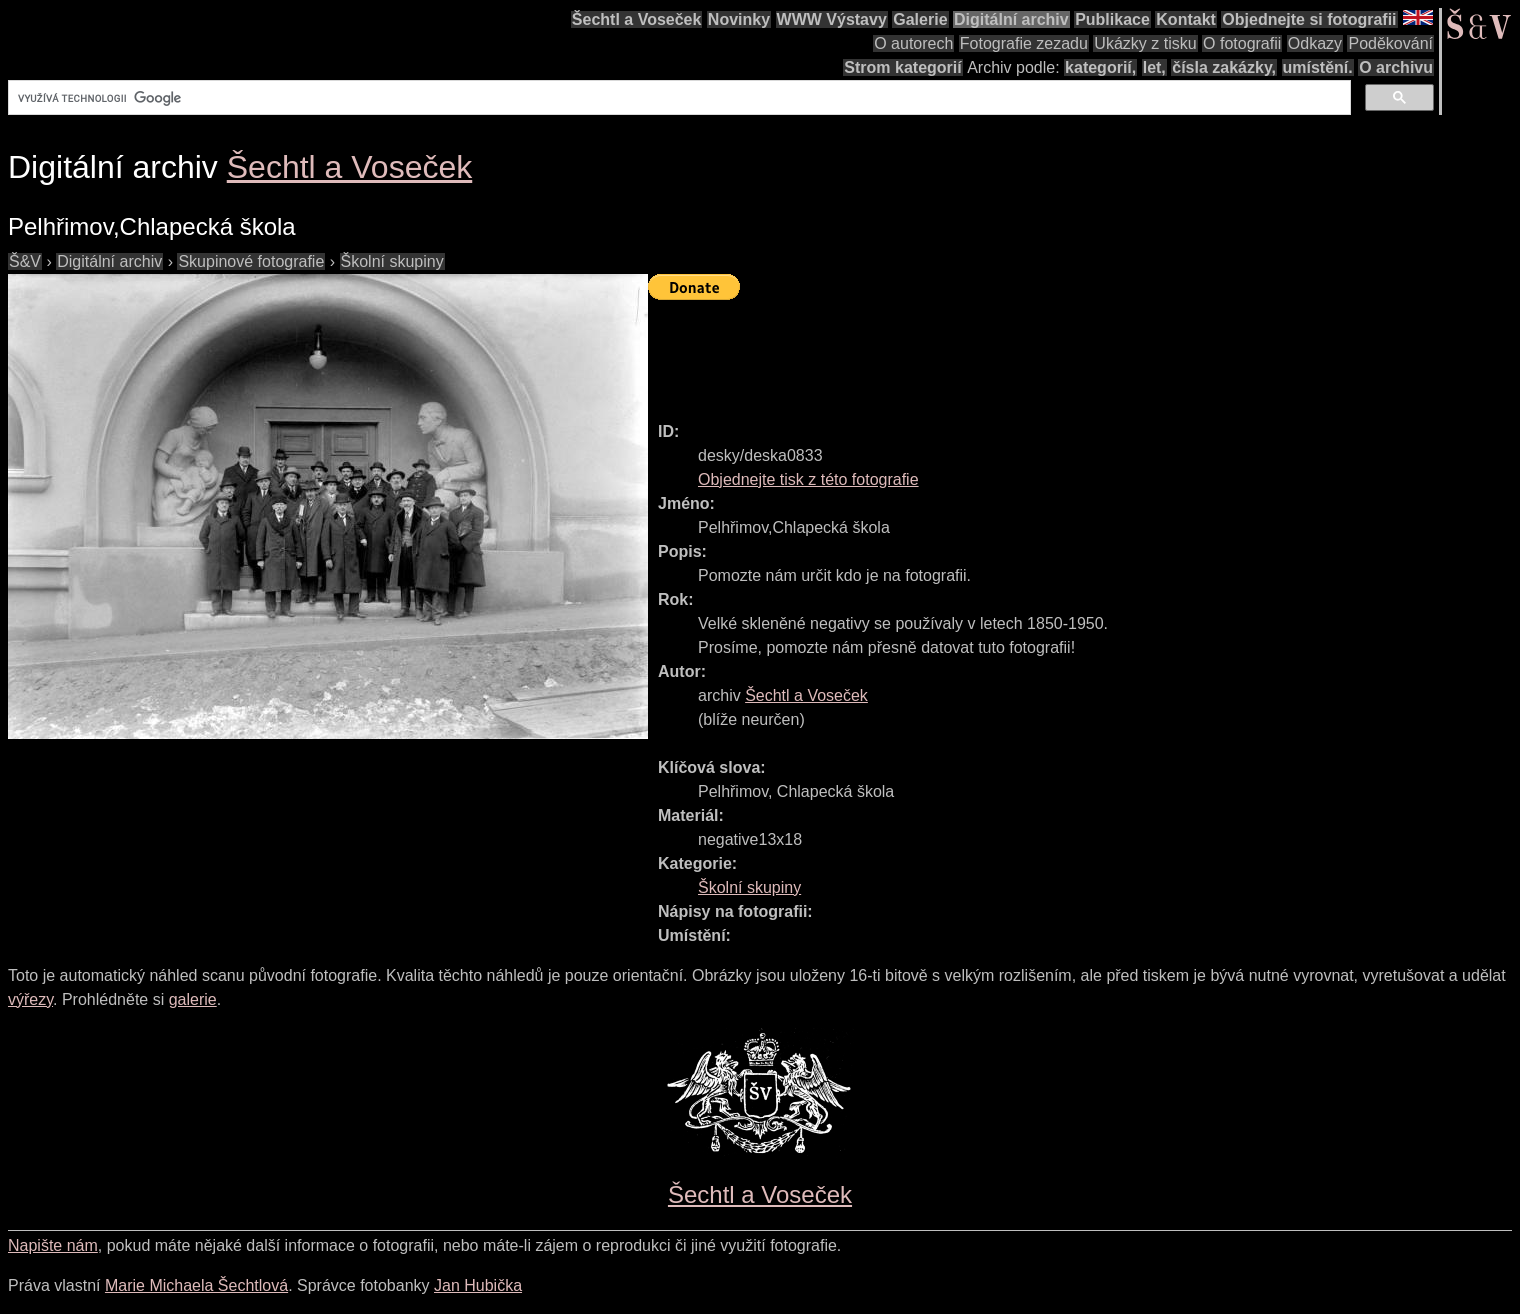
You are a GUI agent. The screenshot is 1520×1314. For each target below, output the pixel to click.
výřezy (30, 999)
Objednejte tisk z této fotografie (808, 479)
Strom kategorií (902, 67)
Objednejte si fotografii (1309, 19)
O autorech (913, 43)
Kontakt (1186, 19)
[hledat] (677, 98)
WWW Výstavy (832, 19)
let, (1154, 67)
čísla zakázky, (1224, 67)
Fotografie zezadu (1024, 43)
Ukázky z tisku (1145, 43)
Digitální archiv (1011, 19)
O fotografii (1242, 43)
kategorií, (1100, 67)
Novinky (739, 19)
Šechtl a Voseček (637, 19)
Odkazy (1315, 43)
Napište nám (53, 1245)
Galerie (920, 19)
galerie (193, 999)
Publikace (1112, 19)
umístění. (1318, 67)
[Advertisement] (1012, 352)
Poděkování (1390, 43)
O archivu (1396, 67)
